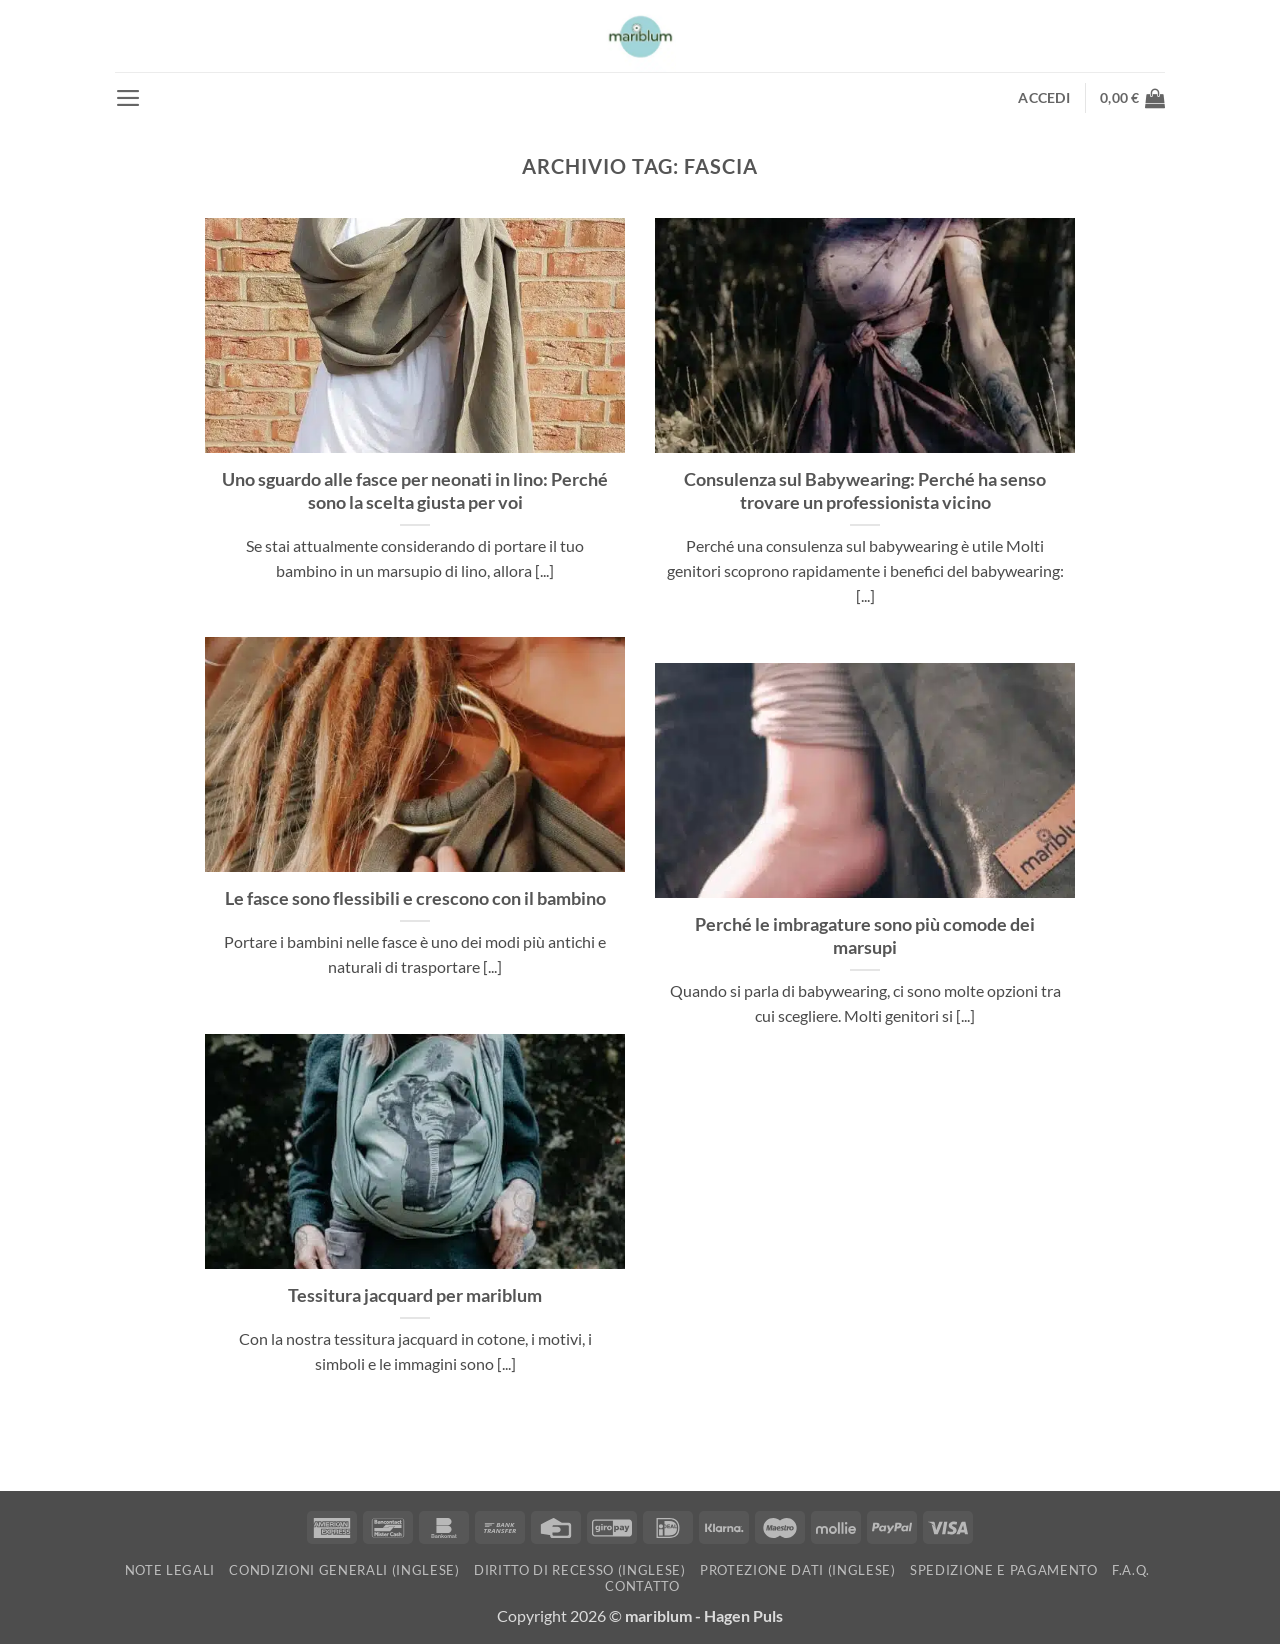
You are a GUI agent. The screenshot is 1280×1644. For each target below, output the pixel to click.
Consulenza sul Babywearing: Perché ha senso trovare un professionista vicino (865, 490)
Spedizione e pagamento (1004, 1570)
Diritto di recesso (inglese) (580, 1570)
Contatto (642, 1586)
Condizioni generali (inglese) (344, 1570)
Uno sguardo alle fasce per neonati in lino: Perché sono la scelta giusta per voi (415, 490)
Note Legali (170, 1570)
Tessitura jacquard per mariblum (415, 1295)
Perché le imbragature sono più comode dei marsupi (865, 935)
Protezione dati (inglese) (798, 1570)
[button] (128, 98)
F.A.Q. (1131, 1570)
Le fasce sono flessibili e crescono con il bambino (415, 898)
